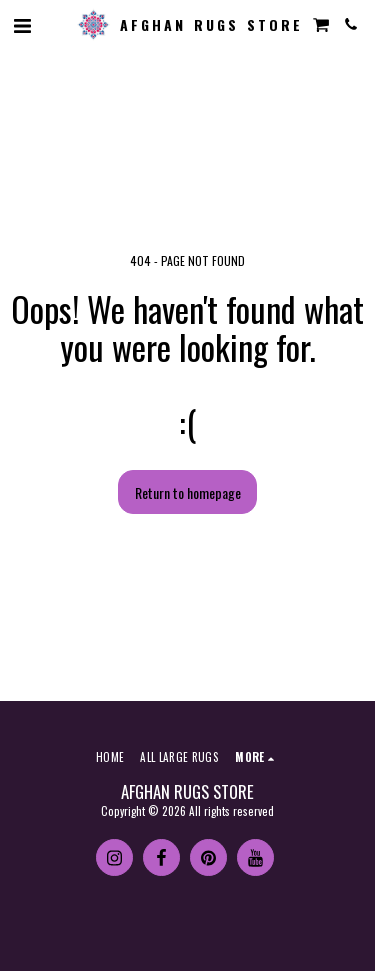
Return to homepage (188, 492)
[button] (22, 24)
